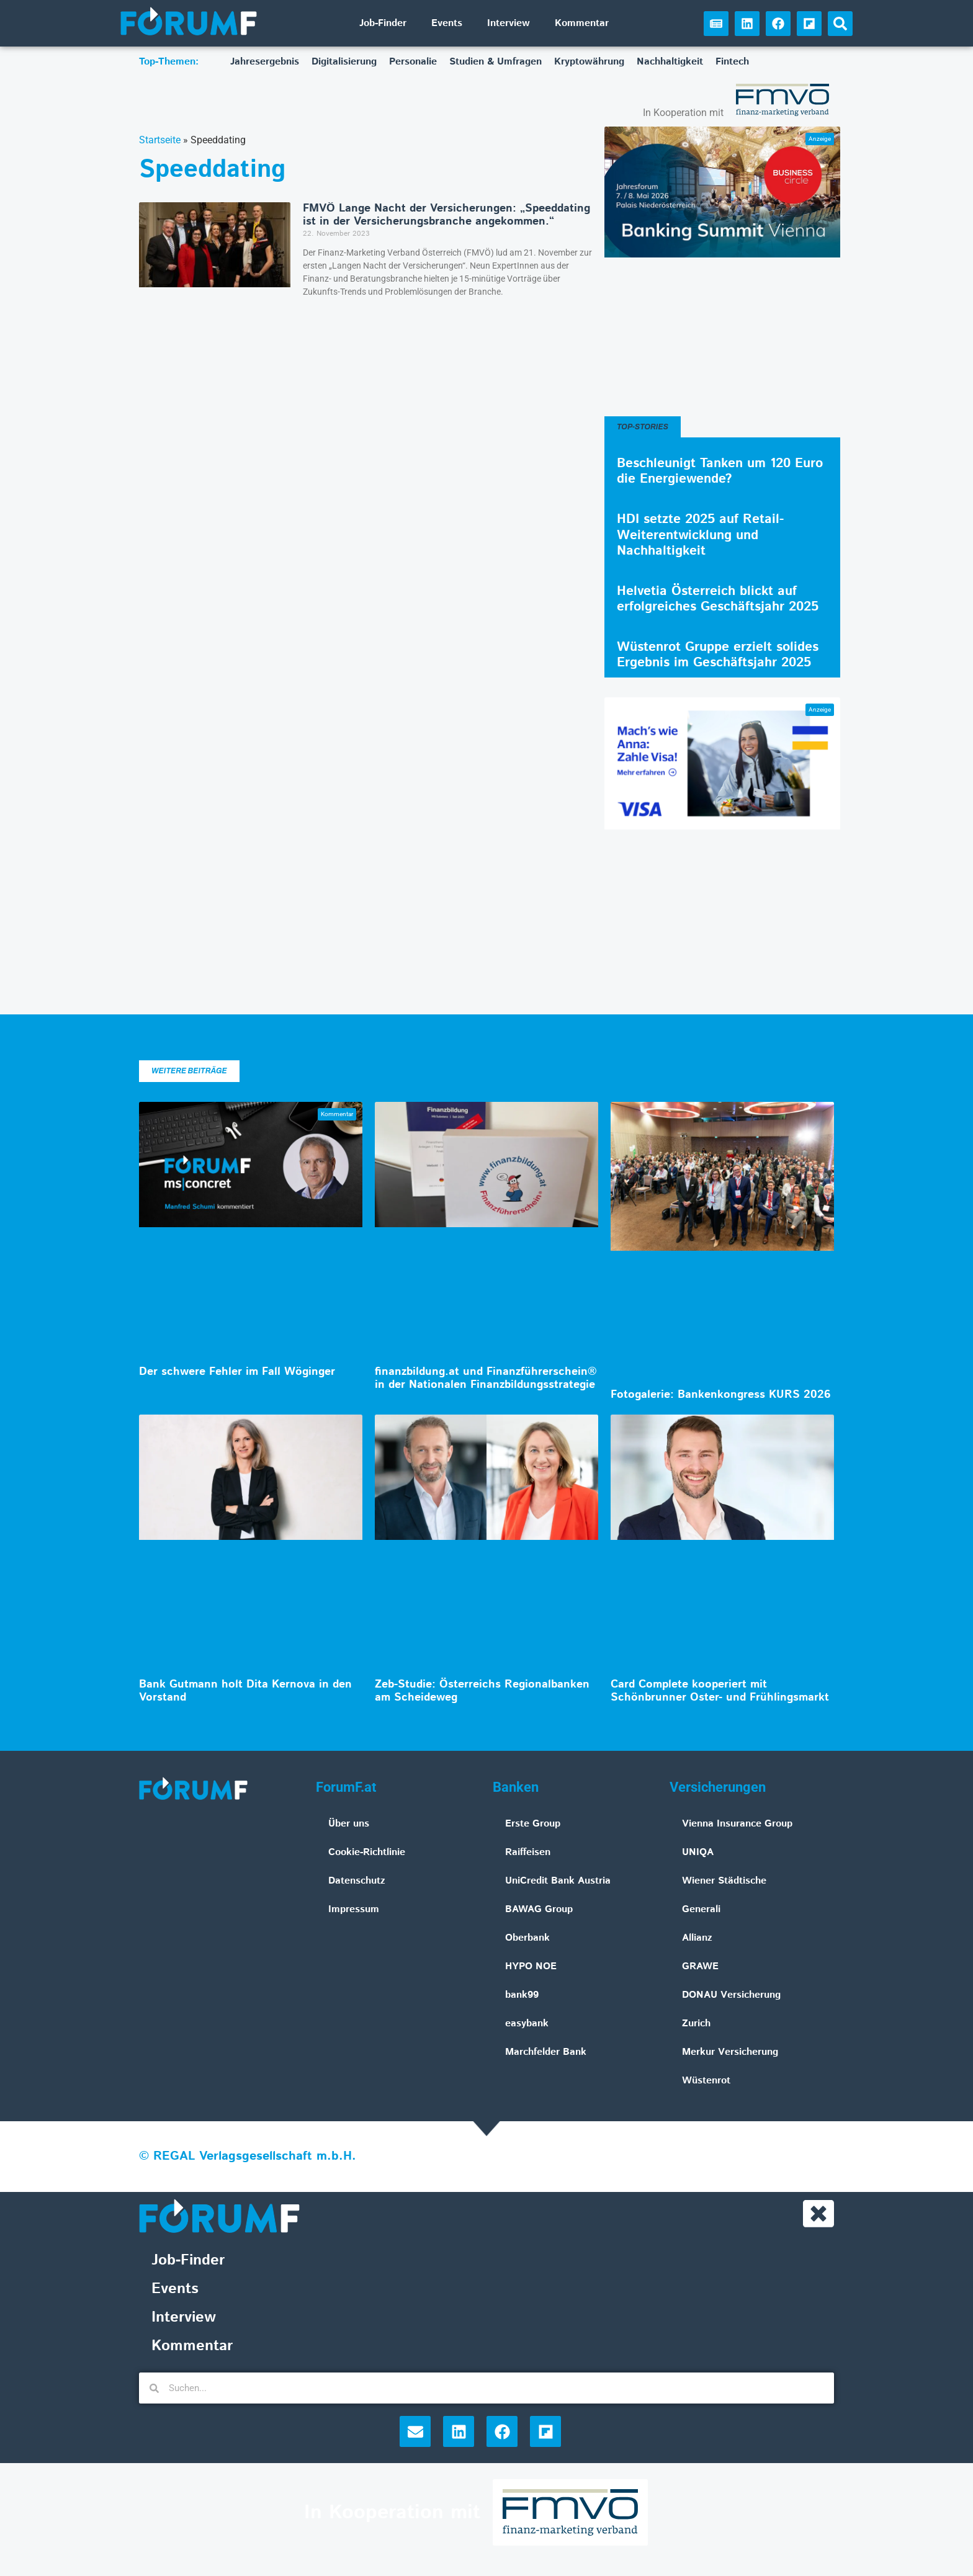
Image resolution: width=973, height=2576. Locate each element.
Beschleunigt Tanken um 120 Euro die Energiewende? (720, 471)
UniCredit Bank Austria (558, 1881)
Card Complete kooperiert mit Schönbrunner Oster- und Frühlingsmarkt (720, 1691)
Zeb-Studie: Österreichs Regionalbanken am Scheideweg (482, 1691)
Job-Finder (382, 23)
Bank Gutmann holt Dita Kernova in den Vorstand (245, 1691)
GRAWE (700, 1966)
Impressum (353, 1909)
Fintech (732, 62)
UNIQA (698, 1852)
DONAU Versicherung (731, 1995)
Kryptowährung (589, 62)
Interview (508, 23)
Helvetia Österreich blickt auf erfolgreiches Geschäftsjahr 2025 (717, 599)
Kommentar (582, 23)
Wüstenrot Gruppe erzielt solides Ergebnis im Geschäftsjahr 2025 (717, 655)
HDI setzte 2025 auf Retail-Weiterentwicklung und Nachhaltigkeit (700, 535)
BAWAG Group (539, 1909)
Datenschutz (356, 1881)
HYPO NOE (531, 1966)
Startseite (160, 140)
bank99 (522, 1995)
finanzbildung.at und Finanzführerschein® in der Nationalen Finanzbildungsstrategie (486, 1378)
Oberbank (527, 1938)
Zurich (696, 2023)
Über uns (348, 1824)
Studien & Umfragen (495, 62)
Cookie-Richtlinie (366, 1852)
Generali (701, 1909)
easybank (527, 2023)
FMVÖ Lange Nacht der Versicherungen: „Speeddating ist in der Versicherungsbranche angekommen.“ (446, 215)
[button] (840, 23)
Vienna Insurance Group (737, 1824)
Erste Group (532, 1824)
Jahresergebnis (264, 62)
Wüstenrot (706, 2080)
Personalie (413, 62)
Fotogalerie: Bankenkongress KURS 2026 (721, 1395)
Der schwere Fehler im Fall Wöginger (237, 1372)
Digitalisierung (344, 62)
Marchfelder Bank (545, 2052)
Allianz (697, 1938)
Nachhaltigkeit (670, 62)
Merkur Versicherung (730, 2052)
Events (446, 23)
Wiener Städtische (724, 1881)
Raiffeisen (527, 1852)
